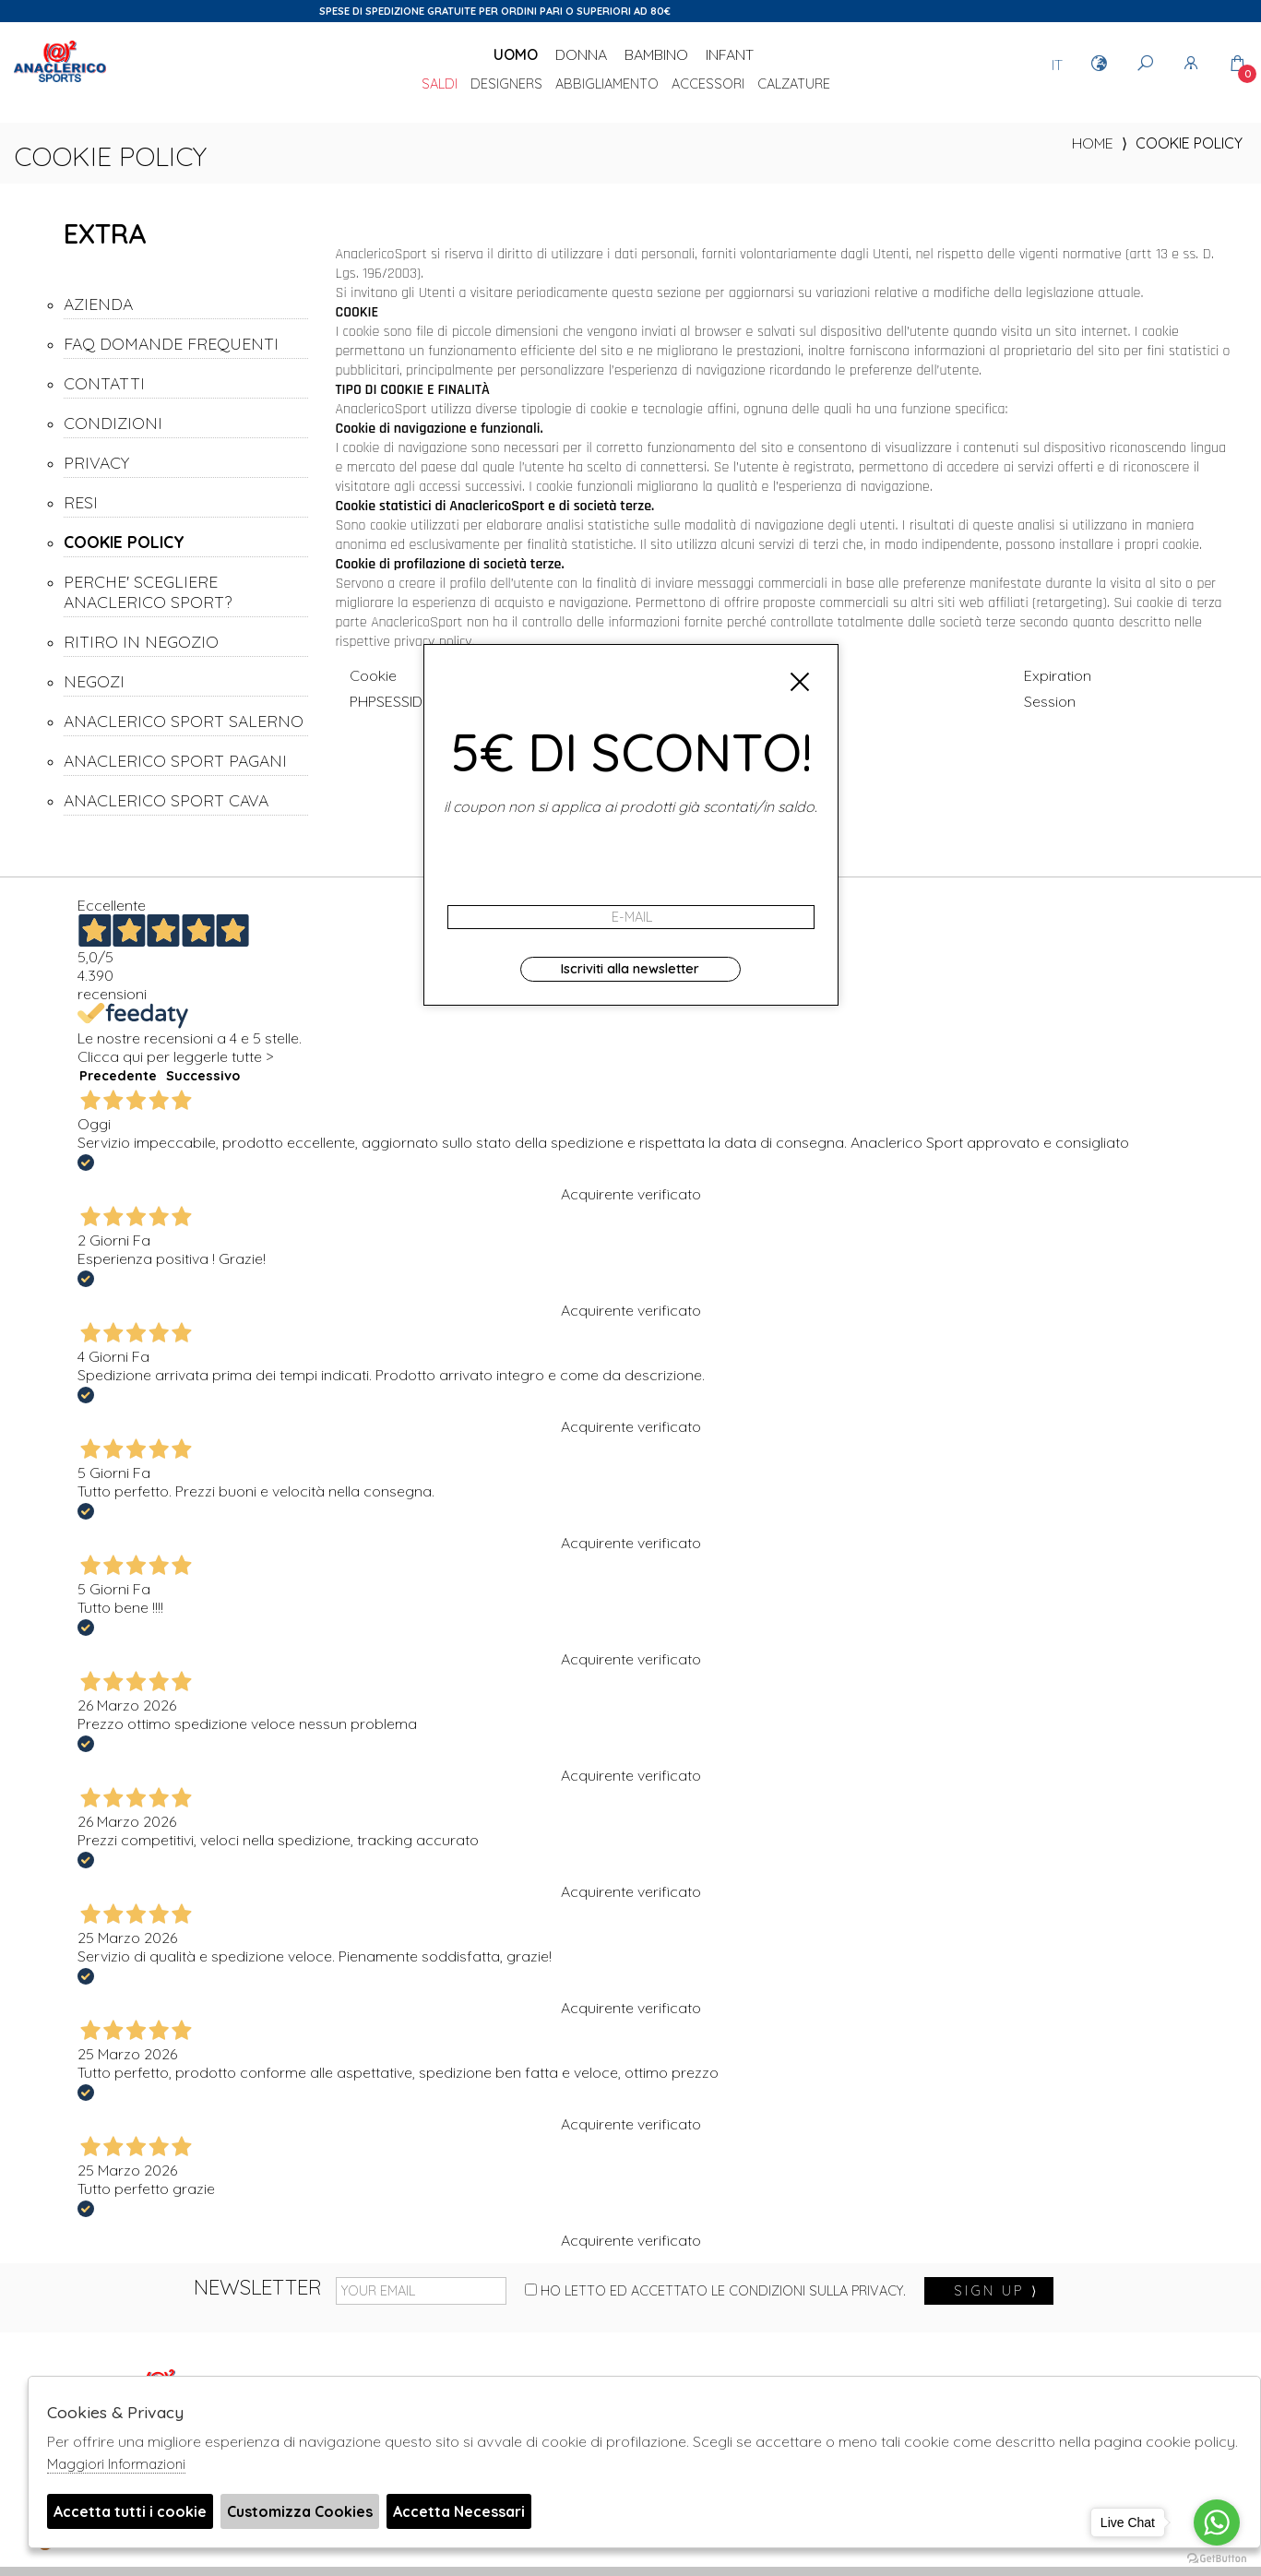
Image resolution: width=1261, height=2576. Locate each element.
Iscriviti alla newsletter (630, 968)
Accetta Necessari (459, 2511)
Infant (730, 54)
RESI (81, 502)
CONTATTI (104, 383)
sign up (996, 2291)
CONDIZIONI (113, 422)
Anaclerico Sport (60, 82)
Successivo (203, 1075)
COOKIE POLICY (124, 541)
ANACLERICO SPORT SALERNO (183, 720)
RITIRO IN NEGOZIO (141, 641)
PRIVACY (96, 462)
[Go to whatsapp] (1217, 2522)
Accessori (708, 85)
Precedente (118, 1075)
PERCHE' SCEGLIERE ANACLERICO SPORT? (148, 591)
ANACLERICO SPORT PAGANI (175, 760)
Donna (581, 54)
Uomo (516, 54)
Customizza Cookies (300, 2511)
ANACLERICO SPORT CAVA (166, 800)
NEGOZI (94, 681)
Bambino (656, 54)
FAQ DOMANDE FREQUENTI (171, 343)
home (1092, 143)
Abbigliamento (607, 85)
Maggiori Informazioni (116, 2464)
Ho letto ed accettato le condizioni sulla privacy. (715, 2291)
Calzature (793, 85)
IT (1057, 64)
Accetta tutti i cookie (130, 2511)
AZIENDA (98, 303)
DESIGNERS (506, 85)
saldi (440, 85)
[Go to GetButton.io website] (1216, 2557)
